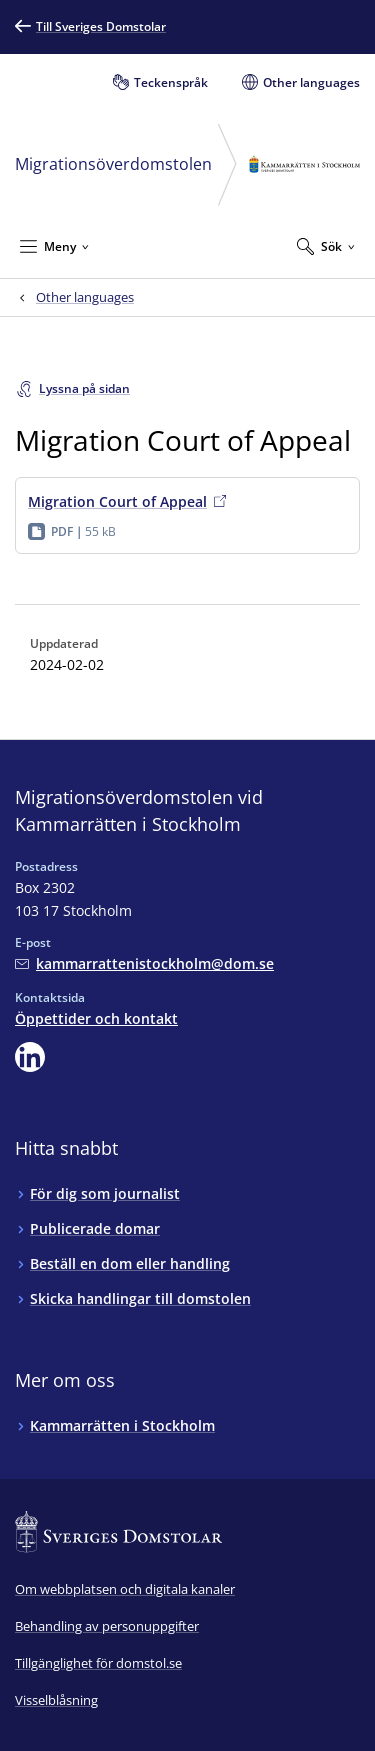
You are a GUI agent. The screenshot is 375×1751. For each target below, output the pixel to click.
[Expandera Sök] (326, 246)
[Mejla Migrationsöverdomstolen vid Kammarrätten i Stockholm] (144, 963)
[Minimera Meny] (54, 246)
